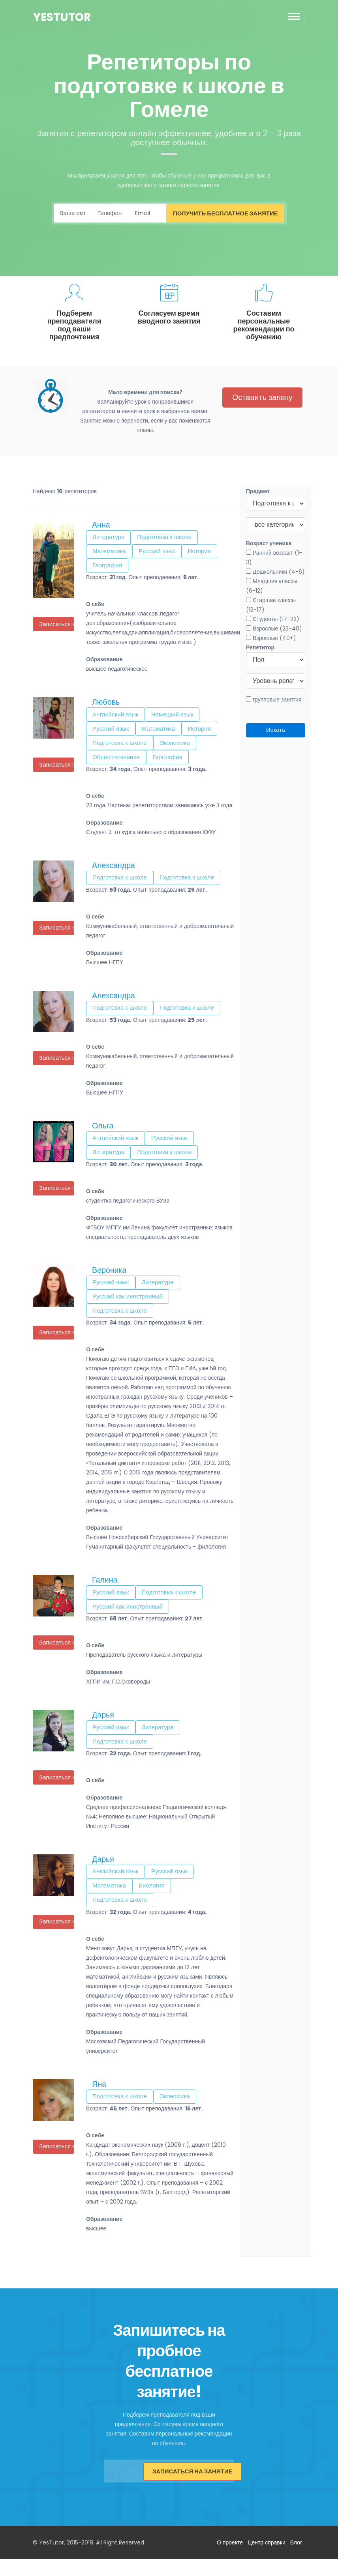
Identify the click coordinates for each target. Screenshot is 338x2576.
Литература (110, 538)
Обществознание (118, 762)
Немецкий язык (177, 717)
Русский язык (161, 552)
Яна (99, 2101)
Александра (113, 871)
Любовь (106, 705)
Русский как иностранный (130, 1307)
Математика (110, 552)
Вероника (109, 1279)
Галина (105, 1592)
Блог (296, 2559)
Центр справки (266, 2559)
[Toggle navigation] (294, 17)
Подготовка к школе (169, 538)
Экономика (180, 747)
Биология (155, 1902)
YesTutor (62, 17)
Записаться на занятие (193, 2488)
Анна (101, 525)
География (108, 567)
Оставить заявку (262, 397)
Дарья (103, 1728)
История (206, 552)
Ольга (102, 1133)
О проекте (230, 2559)
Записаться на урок (56, 624)
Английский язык (117, 717)
